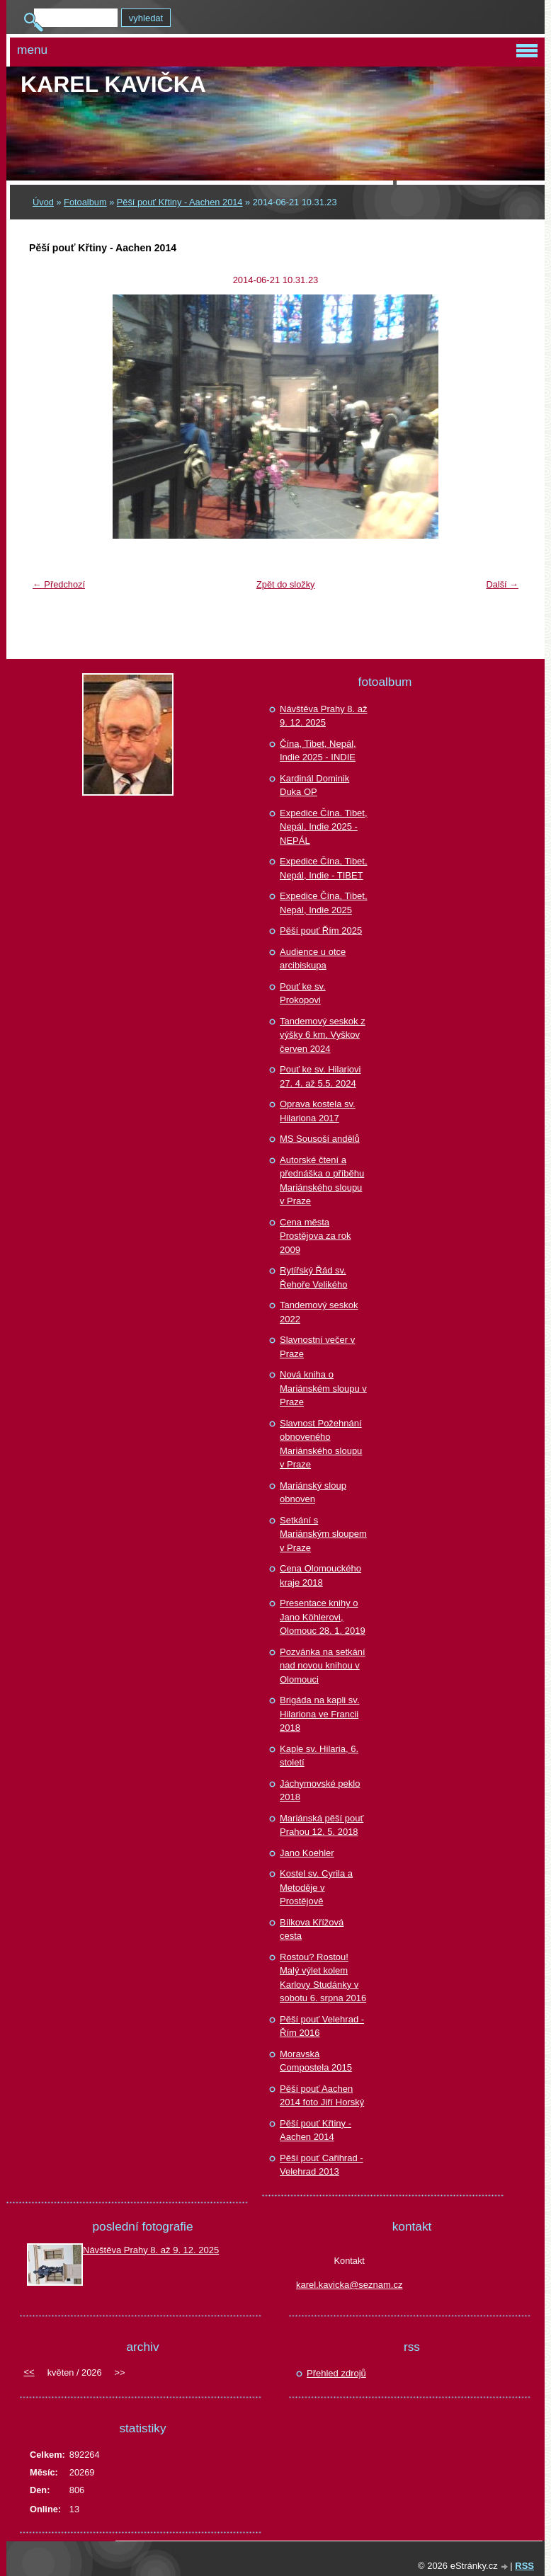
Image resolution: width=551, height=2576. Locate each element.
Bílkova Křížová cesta (311, 1929)
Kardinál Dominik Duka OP (314, 785)
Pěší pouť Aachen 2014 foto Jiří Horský (322, 2095)
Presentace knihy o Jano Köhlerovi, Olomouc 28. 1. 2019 (322, 1617)
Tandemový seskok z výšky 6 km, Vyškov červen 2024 (322, 1035)
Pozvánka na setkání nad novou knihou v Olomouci (322, 1666)
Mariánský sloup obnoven (313, 1492)
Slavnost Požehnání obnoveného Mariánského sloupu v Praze (321, 1444)
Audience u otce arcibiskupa (313, 958)
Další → (502, 584)
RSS (524, 2565)
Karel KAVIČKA (113, 84)
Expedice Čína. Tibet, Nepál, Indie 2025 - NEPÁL (324, 827)
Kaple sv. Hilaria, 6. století (319, 1756)
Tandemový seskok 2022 (319, 1312)
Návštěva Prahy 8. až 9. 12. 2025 (324, 716)
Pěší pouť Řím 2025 (321, 930)
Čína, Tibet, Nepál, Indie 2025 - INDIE (318, 750)
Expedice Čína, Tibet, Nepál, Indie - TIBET (324, 868)
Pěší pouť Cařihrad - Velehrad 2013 (321, 2165)
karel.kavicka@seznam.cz (349, 2284)
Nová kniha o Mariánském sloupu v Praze (323, 1388)
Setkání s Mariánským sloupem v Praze (323, 1534)
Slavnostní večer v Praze (317, 1346)
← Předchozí (59, 584)
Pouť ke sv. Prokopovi (303, 993)
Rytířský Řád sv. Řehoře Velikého (313, 1277)
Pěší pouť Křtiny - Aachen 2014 (180, 202)
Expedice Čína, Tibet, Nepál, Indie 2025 (324, 903)
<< (29, 2371)
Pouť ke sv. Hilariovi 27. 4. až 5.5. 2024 (320, 1076)
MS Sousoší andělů (320, 1138)
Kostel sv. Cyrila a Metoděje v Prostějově (316, 1887)
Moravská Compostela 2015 (316, 2061)
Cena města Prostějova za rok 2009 (315, 1236)
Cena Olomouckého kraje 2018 (320, 1575)
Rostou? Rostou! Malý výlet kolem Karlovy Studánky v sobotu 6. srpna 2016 (323, 1978)
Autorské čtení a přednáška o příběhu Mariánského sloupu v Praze (322, 1181)
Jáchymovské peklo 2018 (320, 1790)
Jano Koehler (307, 1853)
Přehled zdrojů (336, 2373)
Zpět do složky (285, 584)
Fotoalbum (85, 202)
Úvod (43, 202)
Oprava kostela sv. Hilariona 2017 (318, 1111)
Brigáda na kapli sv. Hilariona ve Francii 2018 (320, 1714)
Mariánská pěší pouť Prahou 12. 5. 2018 (321, 1825)
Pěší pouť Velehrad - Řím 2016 (322, 2026)
